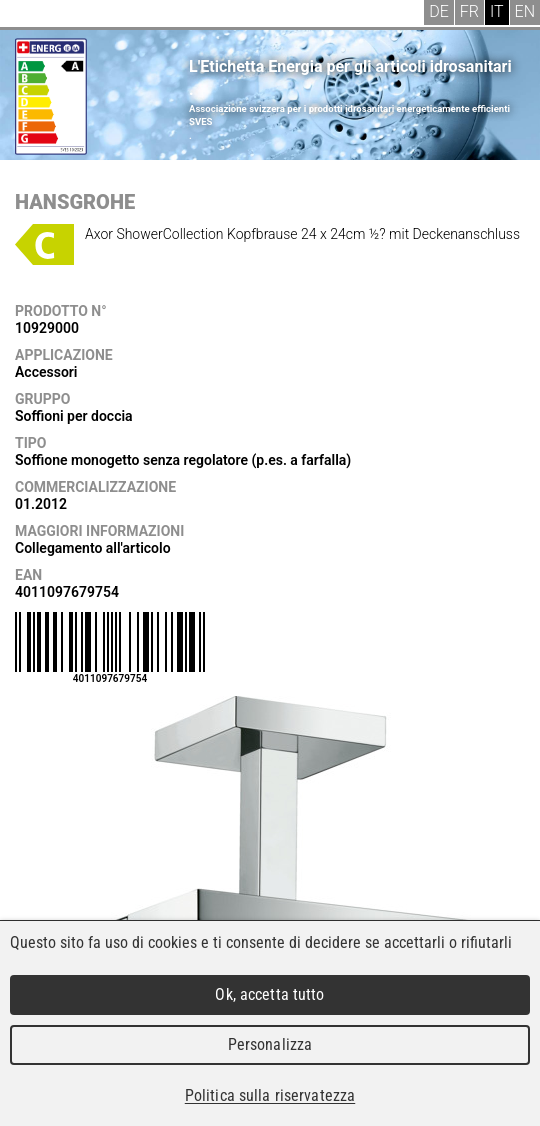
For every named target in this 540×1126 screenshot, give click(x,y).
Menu (30, 15)
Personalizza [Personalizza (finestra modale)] (270, 1044)
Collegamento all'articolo (93, 548)
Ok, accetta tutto (269, 994)
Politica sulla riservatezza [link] (270, 1095)
